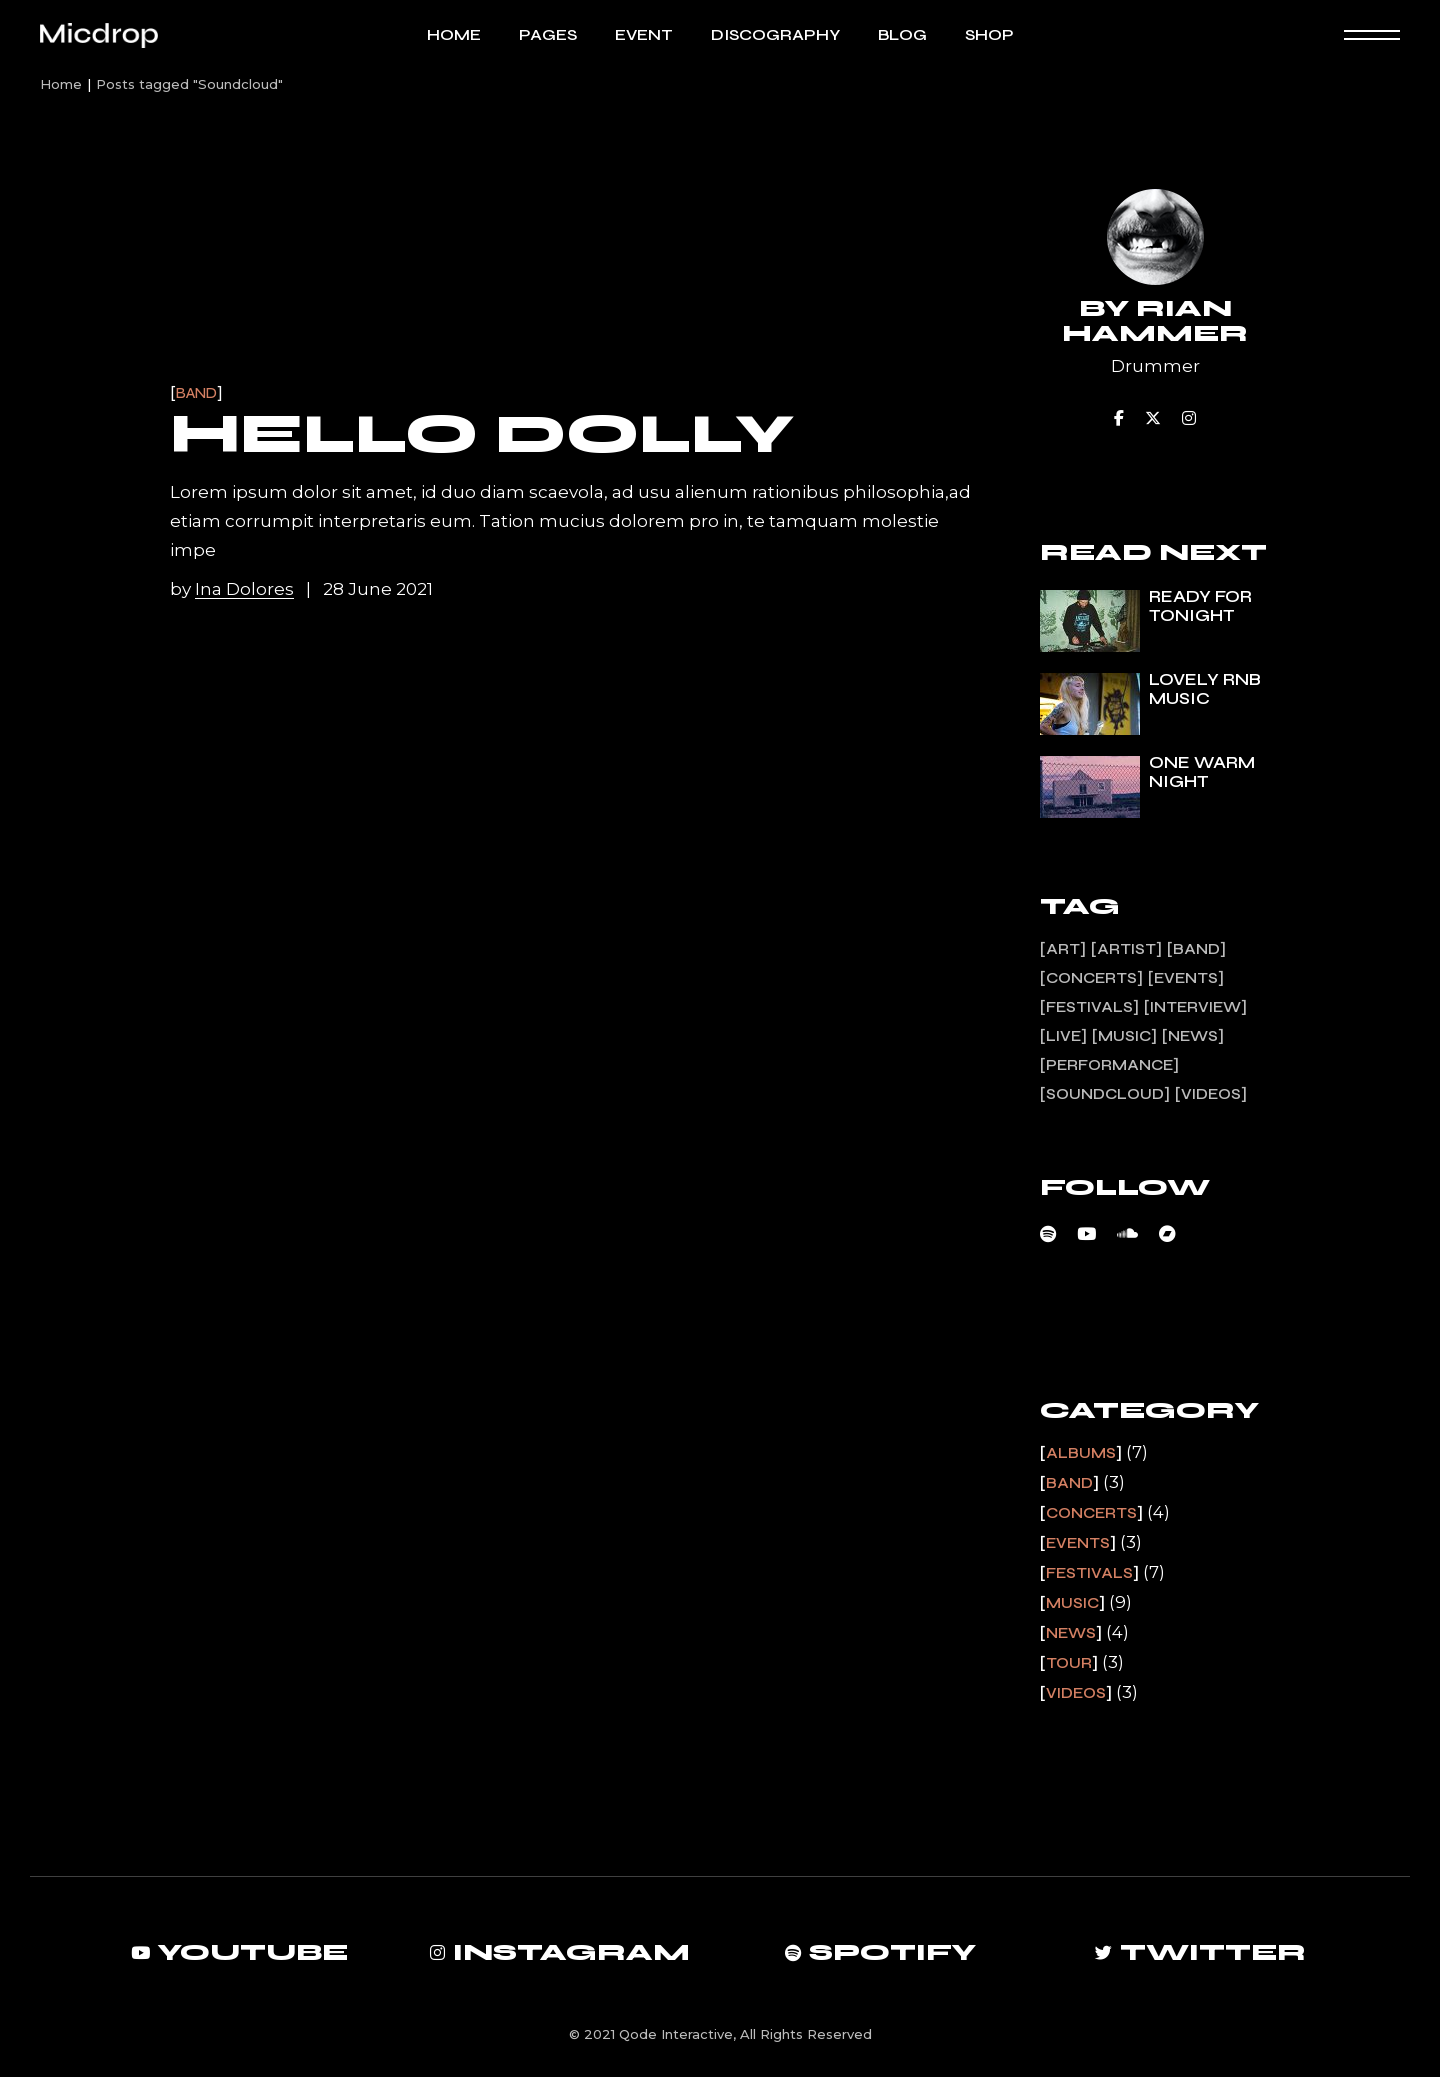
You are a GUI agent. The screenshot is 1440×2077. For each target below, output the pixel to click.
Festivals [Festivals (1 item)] (1089, 1007)
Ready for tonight (1200, 606)
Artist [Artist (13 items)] (1126, 949)
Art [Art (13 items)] (1063, 949)
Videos (1076, 1693)
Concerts (1091, 1513)
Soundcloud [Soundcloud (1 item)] (1105, 1094)
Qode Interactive (676, 2034)
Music (1072, 1603)
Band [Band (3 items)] (1196, 949)
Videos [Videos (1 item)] (1211, 1094)
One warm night (1202, 772)
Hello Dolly (482, 434)
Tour (1069, 1663)
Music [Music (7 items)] (1124, 1036)
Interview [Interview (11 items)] (1195, 1007)
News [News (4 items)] (1193, 1036)
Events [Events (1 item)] (1186, 978)
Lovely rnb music (1205, 689)
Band (196, 393)
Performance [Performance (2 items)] (1109, 1065)
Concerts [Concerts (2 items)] (1091, 978)
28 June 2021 (378, 589)
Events (1078, 1543)
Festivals (1089, 1573)
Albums (1081, 1453)
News (1071, 1633)
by (234, 589)
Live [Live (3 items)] (1063, 1036)
